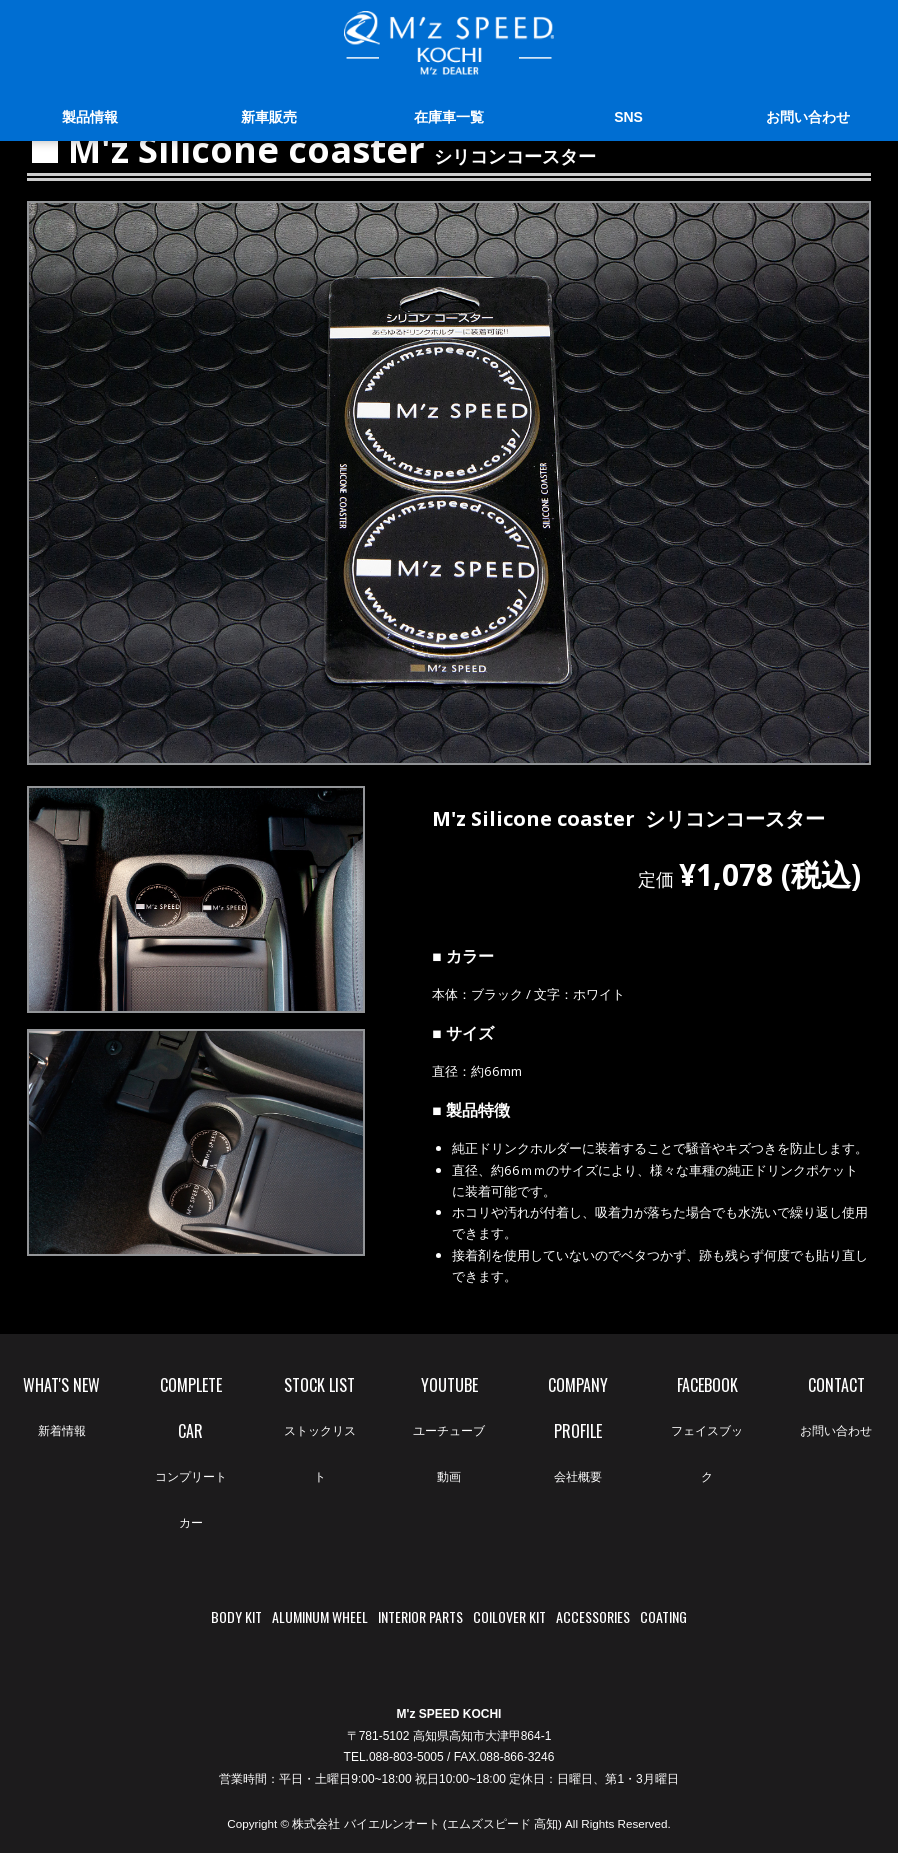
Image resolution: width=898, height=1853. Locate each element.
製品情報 (90, 117)
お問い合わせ (808, 117)
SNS (628, 117)
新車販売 (269, 117)
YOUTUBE (448, 1436)
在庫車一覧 (449, 117)
